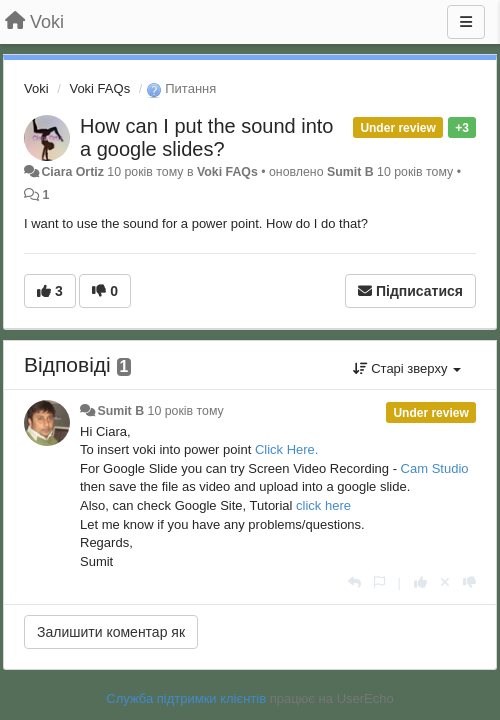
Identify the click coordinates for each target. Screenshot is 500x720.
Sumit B (350, 172)
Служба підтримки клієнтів (186, 698)
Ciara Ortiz (72, 172)
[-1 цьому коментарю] (469, 582)
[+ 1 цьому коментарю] (420, 582)
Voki (36, 88)
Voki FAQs (99, 88)
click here (323, 505)
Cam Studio (435, 468)
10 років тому (186, 411)
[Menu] (466, 22)
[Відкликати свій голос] (445, 582)
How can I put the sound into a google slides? (207, 137)
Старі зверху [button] (407, 368)
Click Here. (287, 449)
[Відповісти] (354, 582)
